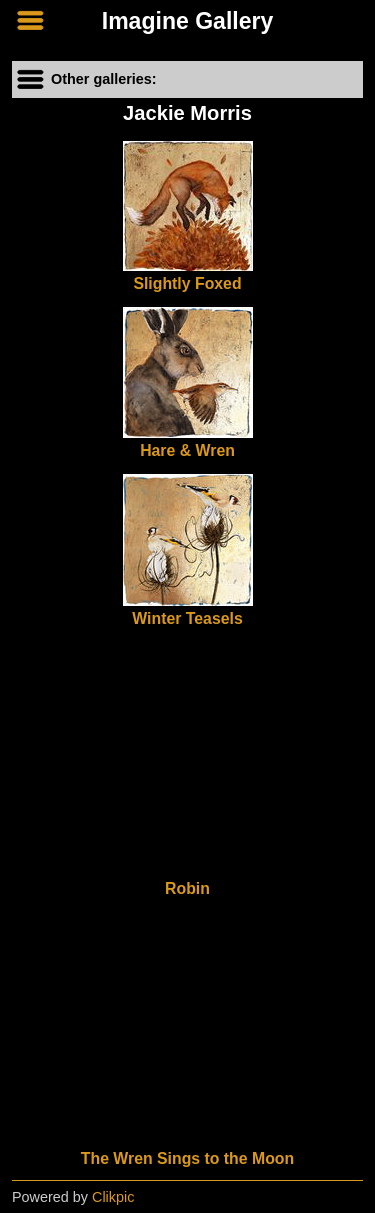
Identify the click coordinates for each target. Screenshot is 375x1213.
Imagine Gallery (188, 21)
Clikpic (113, 1197)
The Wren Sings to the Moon (187, 1158)
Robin (187, 888)
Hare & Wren (187, 450)
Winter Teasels (187, 618)
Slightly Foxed (187, 283)
